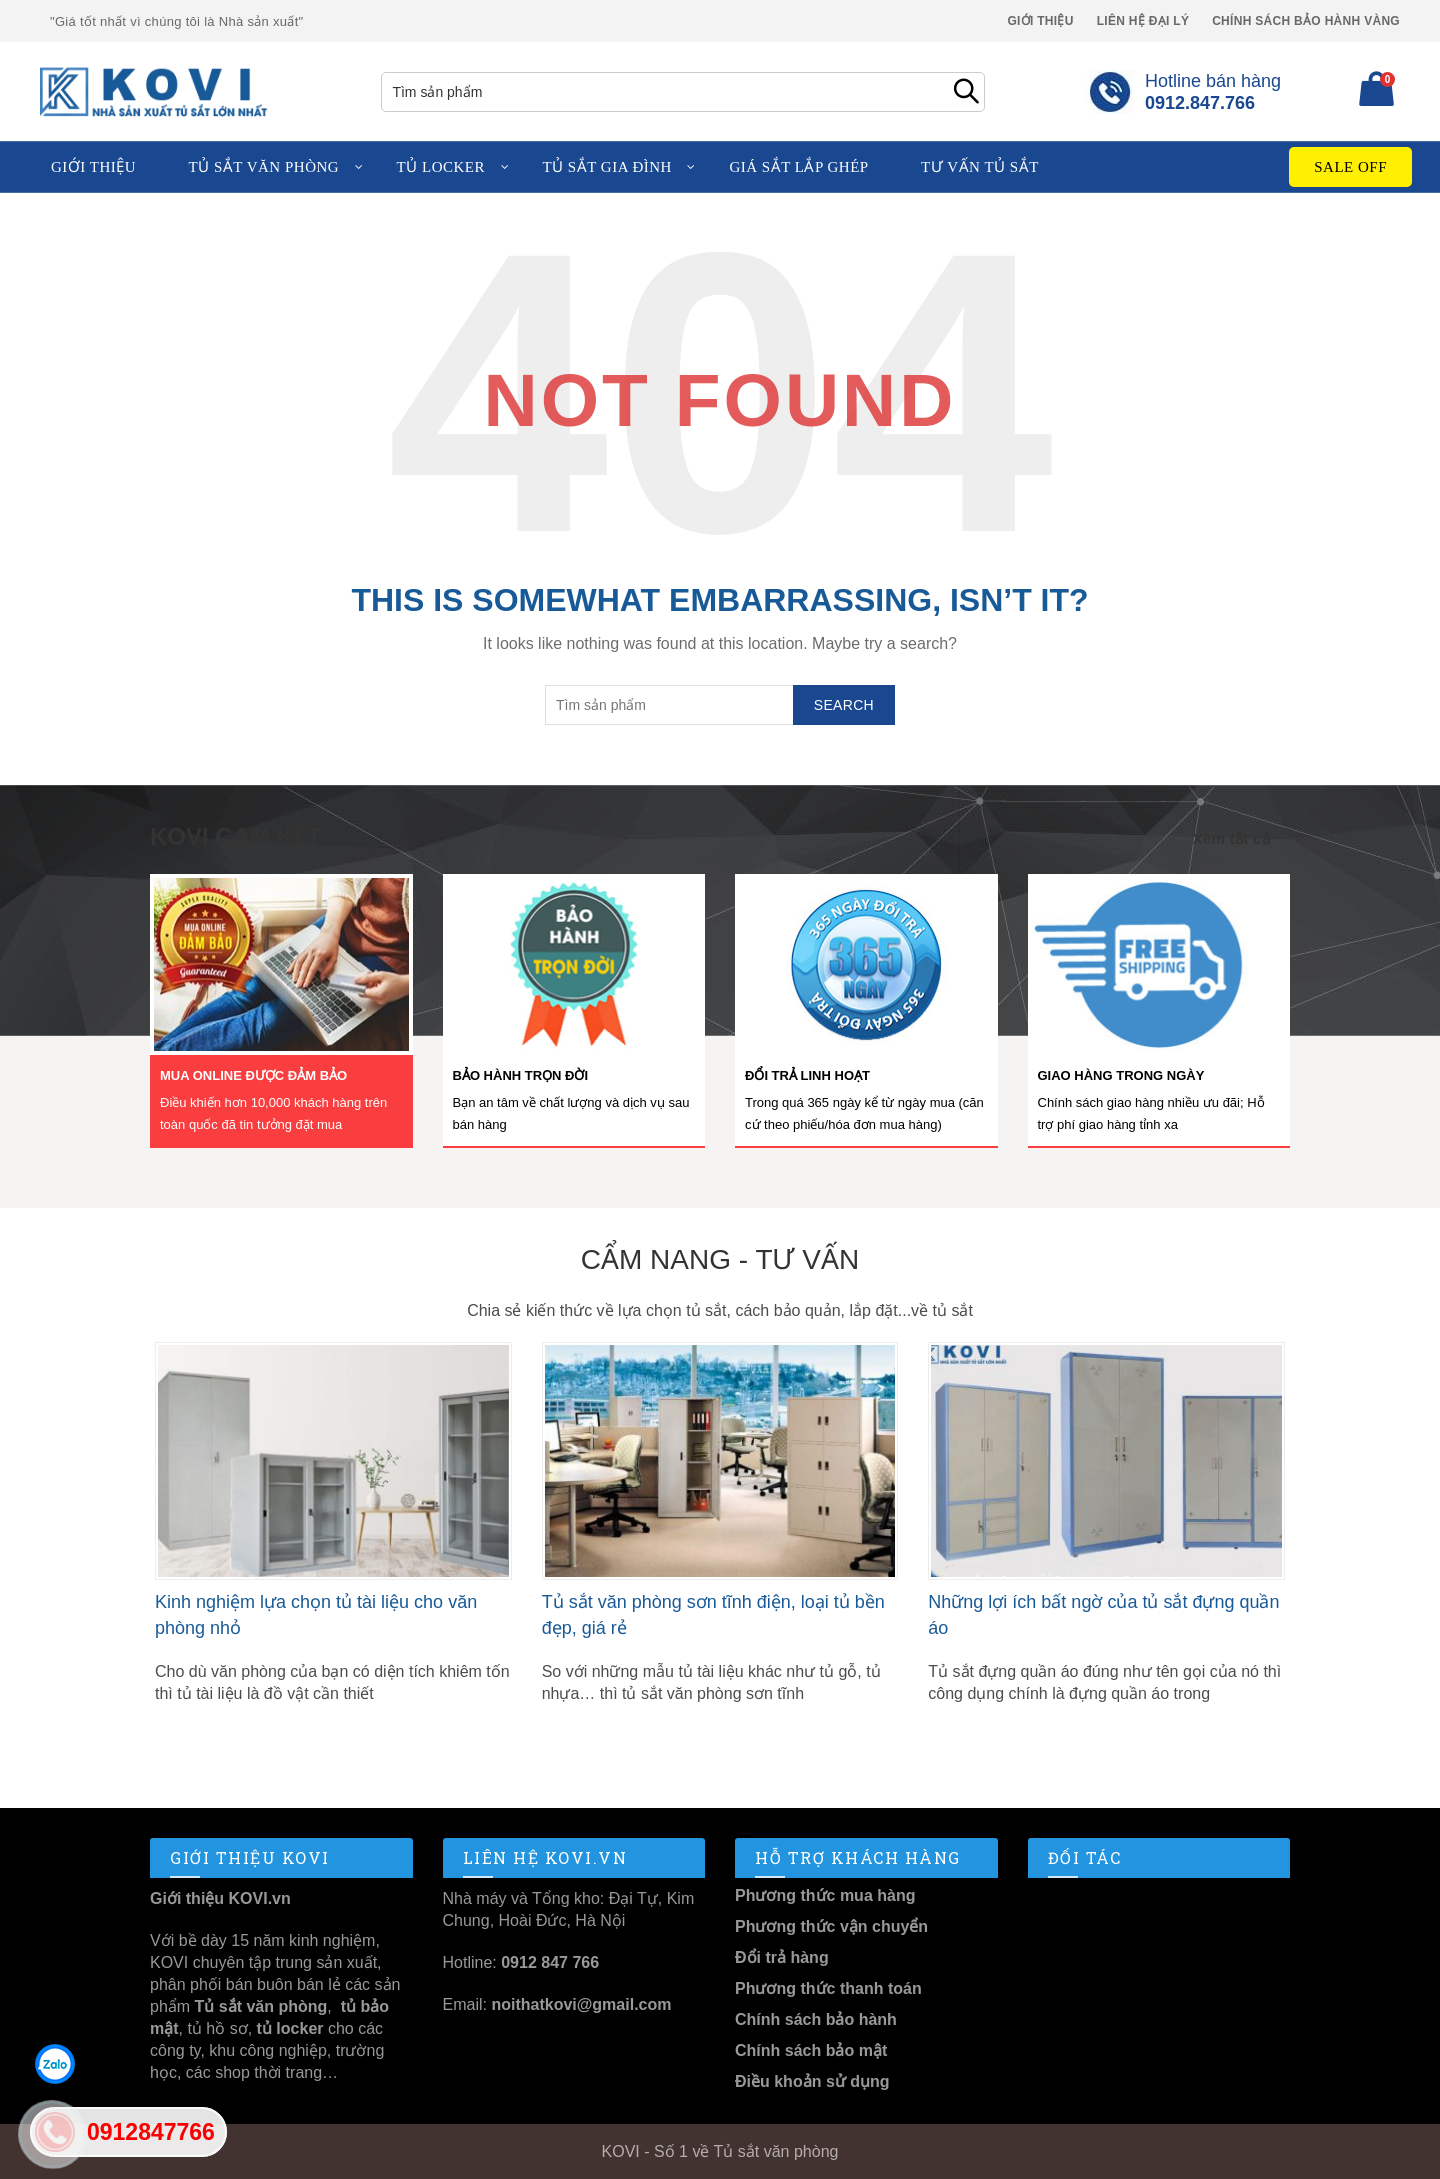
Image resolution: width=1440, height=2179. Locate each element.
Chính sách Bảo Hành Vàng (1306, 21)
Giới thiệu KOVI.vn (220, 1898)
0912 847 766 (550, 1962)
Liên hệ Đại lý (1143, 21)
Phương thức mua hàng (825, 1895)
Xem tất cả (1231, 838)
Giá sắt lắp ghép (798, 167)
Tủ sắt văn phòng (264, 167)
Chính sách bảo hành (816, 2019)
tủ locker (287, 2028)
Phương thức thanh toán (828, 1988)
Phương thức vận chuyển (831, 1926)
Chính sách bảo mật (811, 2050)
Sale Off (1350, 167)
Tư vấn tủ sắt (980, 167)
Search (965, 92)
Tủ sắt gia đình (606, 167)
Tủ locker (441, 167)
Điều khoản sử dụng (812, 2081)
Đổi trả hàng (782, 1957)
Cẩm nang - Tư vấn (720, 1259)
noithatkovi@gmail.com (581, 2004)
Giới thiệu (1040, 21)
